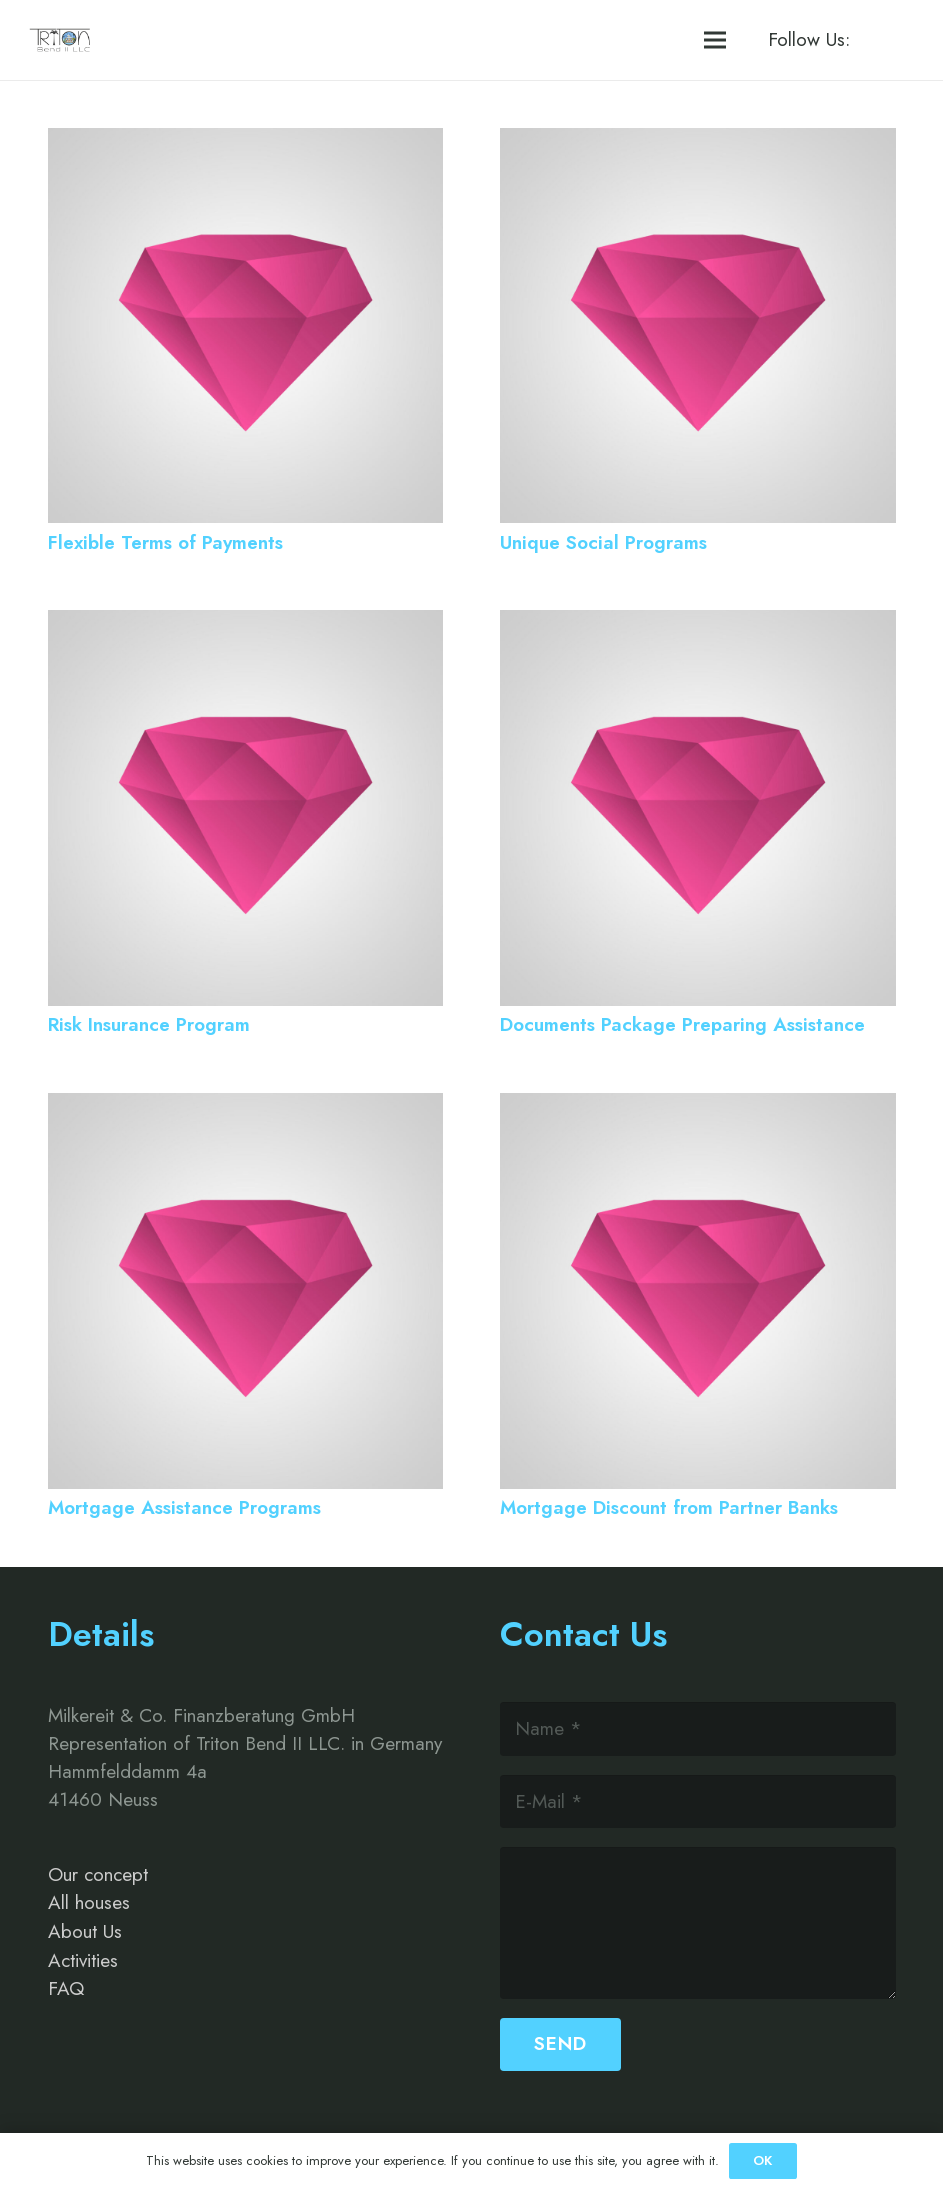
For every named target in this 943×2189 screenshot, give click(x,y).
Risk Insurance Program (149, 1024)
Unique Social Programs (603, 542)
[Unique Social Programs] (698, 141)
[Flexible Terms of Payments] (246, 141)
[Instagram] (896, 40)
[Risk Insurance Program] (246, 623)
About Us (85, 1931)
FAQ (66, 1988)
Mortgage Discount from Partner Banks (669, 1507)
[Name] (698, 1728)
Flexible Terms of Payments (165, 542)
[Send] (560, 2044)
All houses (89, 1902)
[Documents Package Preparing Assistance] (698, 623)
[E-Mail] (698, 1801)
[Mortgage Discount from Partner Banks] (698, 1106)
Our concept (98, 1874)
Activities (83, 1960)
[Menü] (715, 40)
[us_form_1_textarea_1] (698, 1923)
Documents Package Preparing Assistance (682, 1024)
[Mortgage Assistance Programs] (246, 1106)
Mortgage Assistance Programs (184, 1507)
